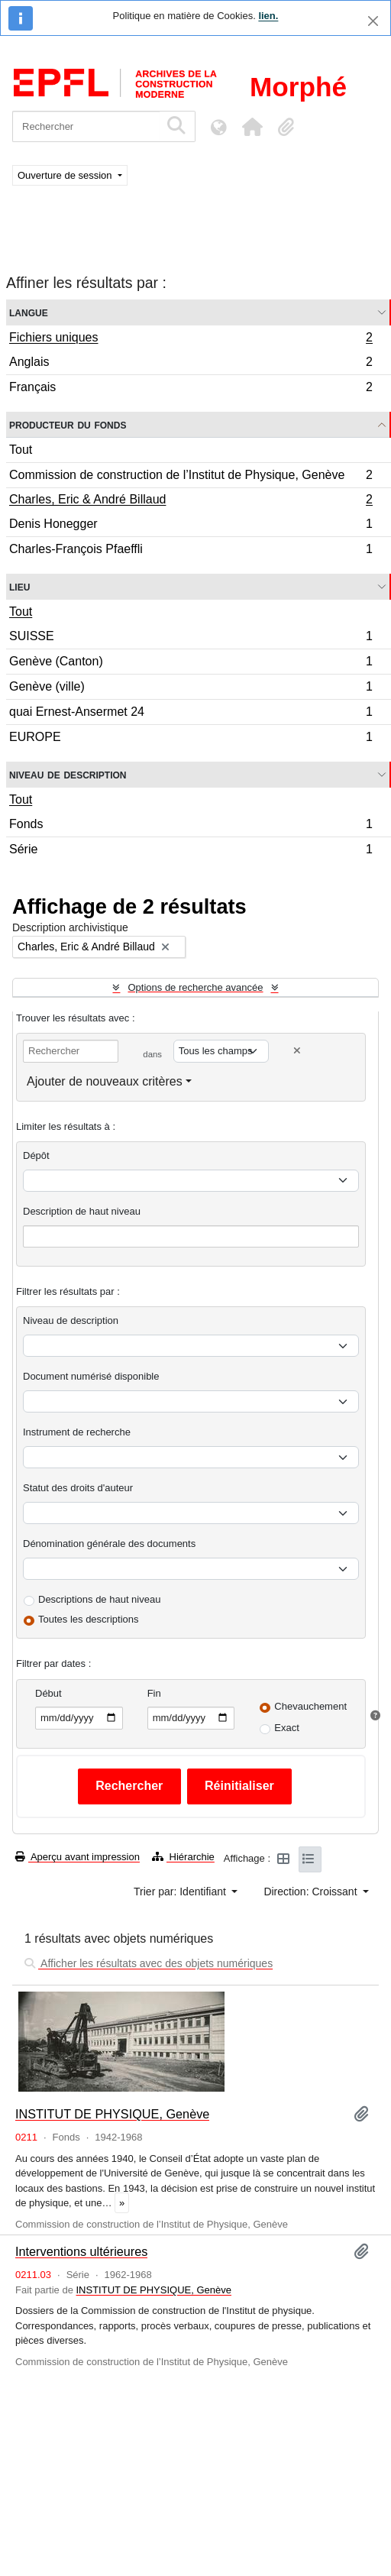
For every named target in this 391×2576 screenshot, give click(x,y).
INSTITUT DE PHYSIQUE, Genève (112, 2114)
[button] (252, 127)
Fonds (190, 826)
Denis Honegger (190, 526)
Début (48, 1693)
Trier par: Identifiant (181, 1891)
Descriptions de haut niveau (99, 1599)
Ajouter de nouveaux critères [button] (105, 1081)
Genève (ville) (190, 689)
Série (190, 851)
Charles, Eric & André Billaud (190, 501)
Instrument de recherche (77, 1432)
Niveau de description (67, 774)
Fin (154, 1693)
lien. (268, 15)
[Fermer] (373, 21)
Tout (20, 449)
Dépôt (36, 1155)
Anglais (190, 364)
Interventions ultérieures (81, 2251)
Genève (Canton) (190, 663)
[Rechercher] (86, 126)
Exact (286, 1727)
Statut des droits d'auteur (78, 1487)
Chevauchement (310, 1706)
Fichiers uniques (190, 339)
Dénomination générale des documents (109, 1543)
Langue (28, 312)
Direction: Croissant (311, 1891)
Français (190, 389)
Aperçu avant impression (77, 1856)
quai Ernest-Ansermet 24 (190, 714)
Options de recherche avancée (195, 987)
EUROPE (190, 738)
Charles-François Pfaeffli (190, 550)
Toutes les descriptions (88, 1619)
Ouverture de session (66, 175)
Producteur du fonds (67, 424)
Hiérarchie (183, 1856)
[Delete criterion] (297, 1051)
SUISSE (190, 638)
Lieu (19, 586)
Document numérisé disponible (91, 1376)
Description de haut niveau (82, 1211)
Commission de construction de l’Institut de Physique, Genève (190, 477)
